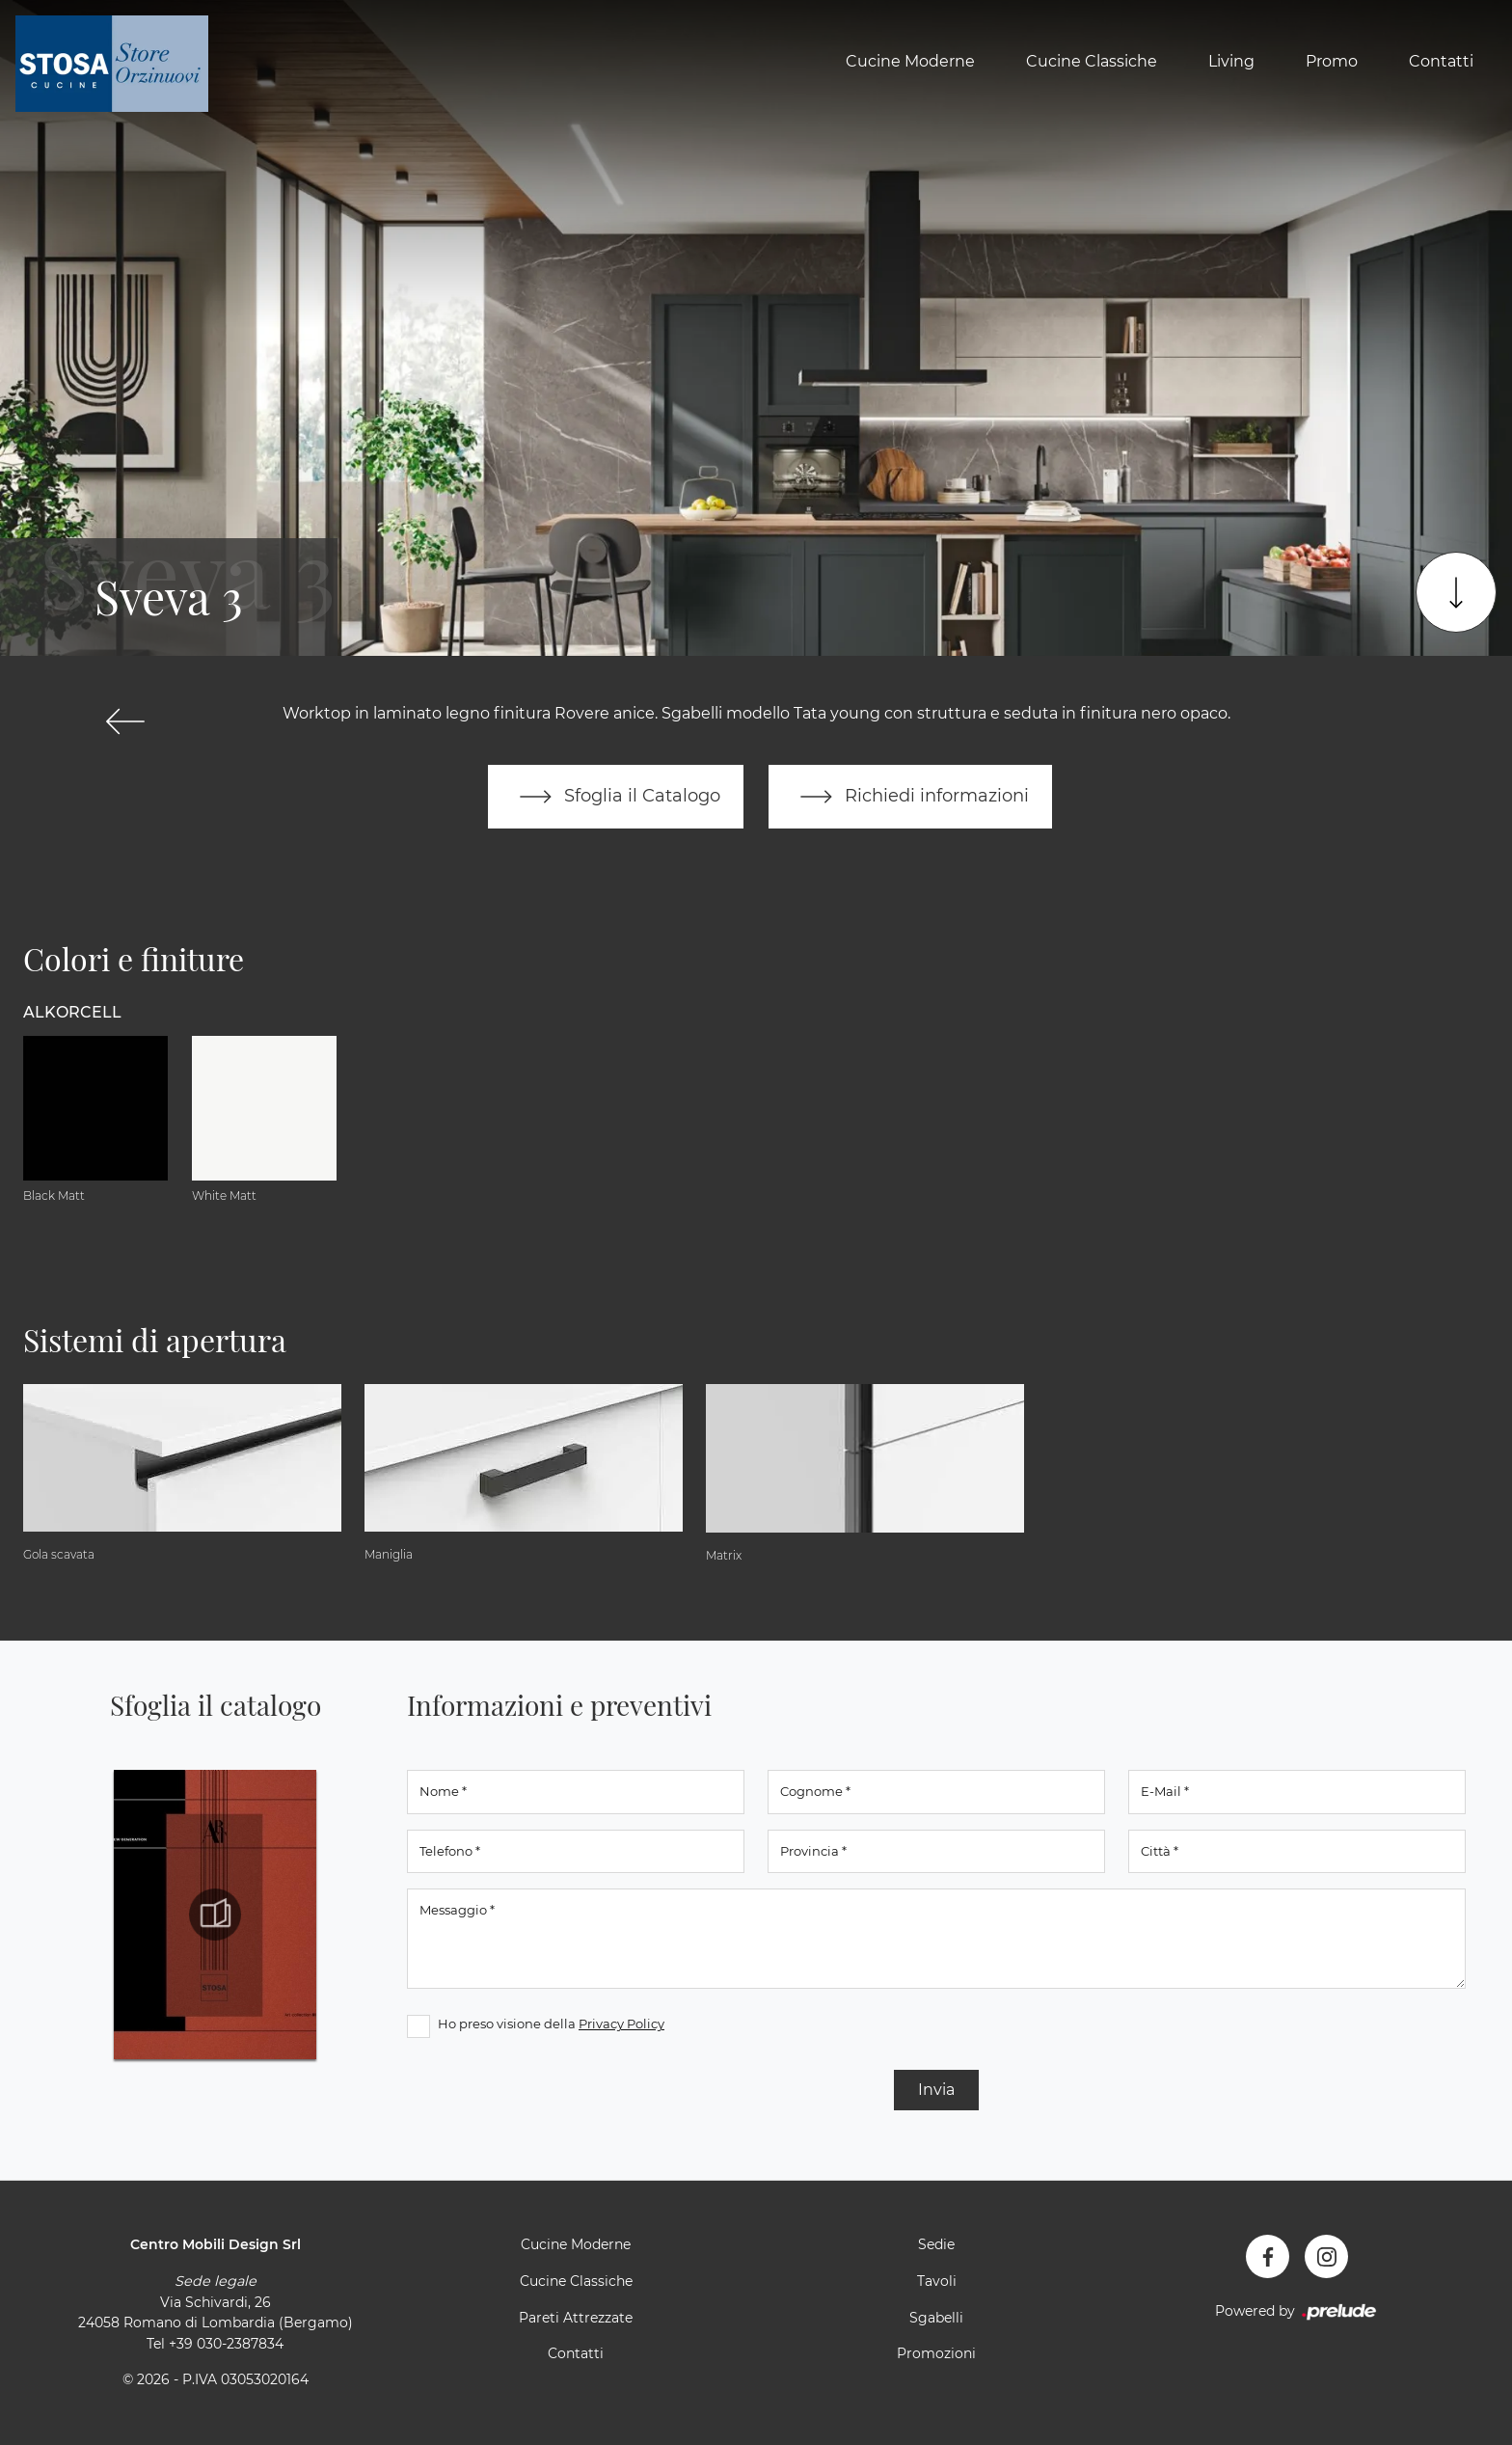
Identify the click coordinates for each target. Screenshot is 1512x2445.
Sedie (936, 2244)
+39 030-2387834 (226, 2343)
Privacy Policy (621, 2023)
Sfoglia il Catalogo (615, 797)
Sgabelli (936, 2317)
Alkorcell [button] (72, 1012)
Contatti (1441, 61)
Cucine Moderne (910, 61)
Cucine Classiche (1091, 61)
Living (1231, 61)
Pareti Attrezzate (576, 2317)
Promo (1332, 61)
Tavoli (937, 2281)
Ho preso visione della (551, 2023)
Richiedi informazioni (910, 797)
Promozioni (936, 2353)
